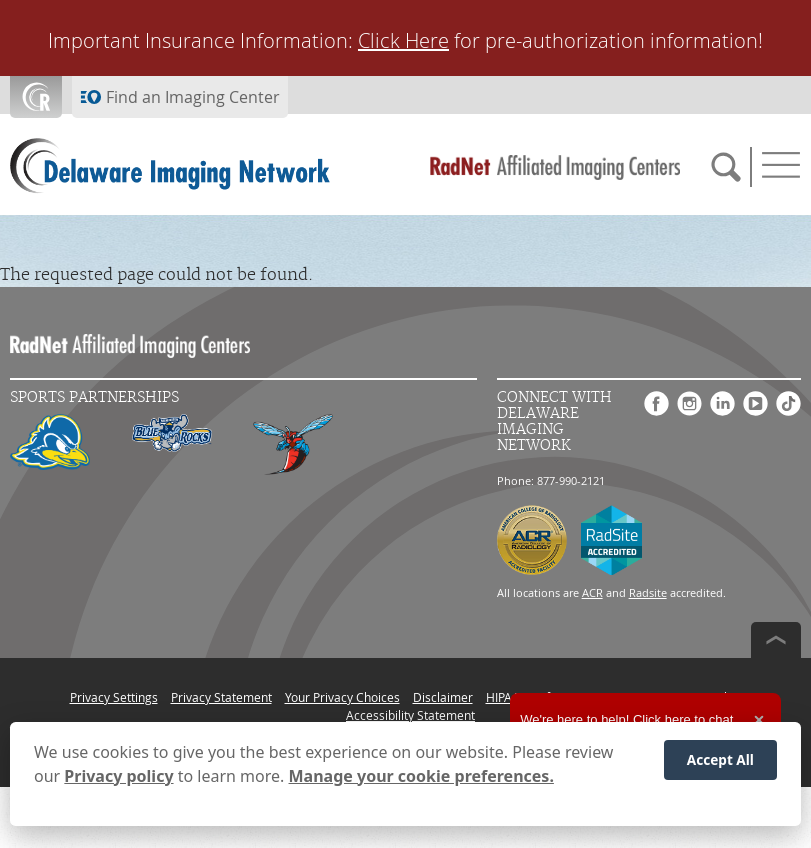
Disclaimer (443, 697)
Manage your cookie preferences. (421, 776)
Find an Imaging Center (193, 97)
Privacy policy (118, 776)
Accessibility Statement (410, 715)
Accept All (720, 759)
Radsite (648, 592)
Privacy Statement (221, 697)
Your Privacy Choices (342, 697)
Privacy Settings (114, 697)
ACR (592, 592)
